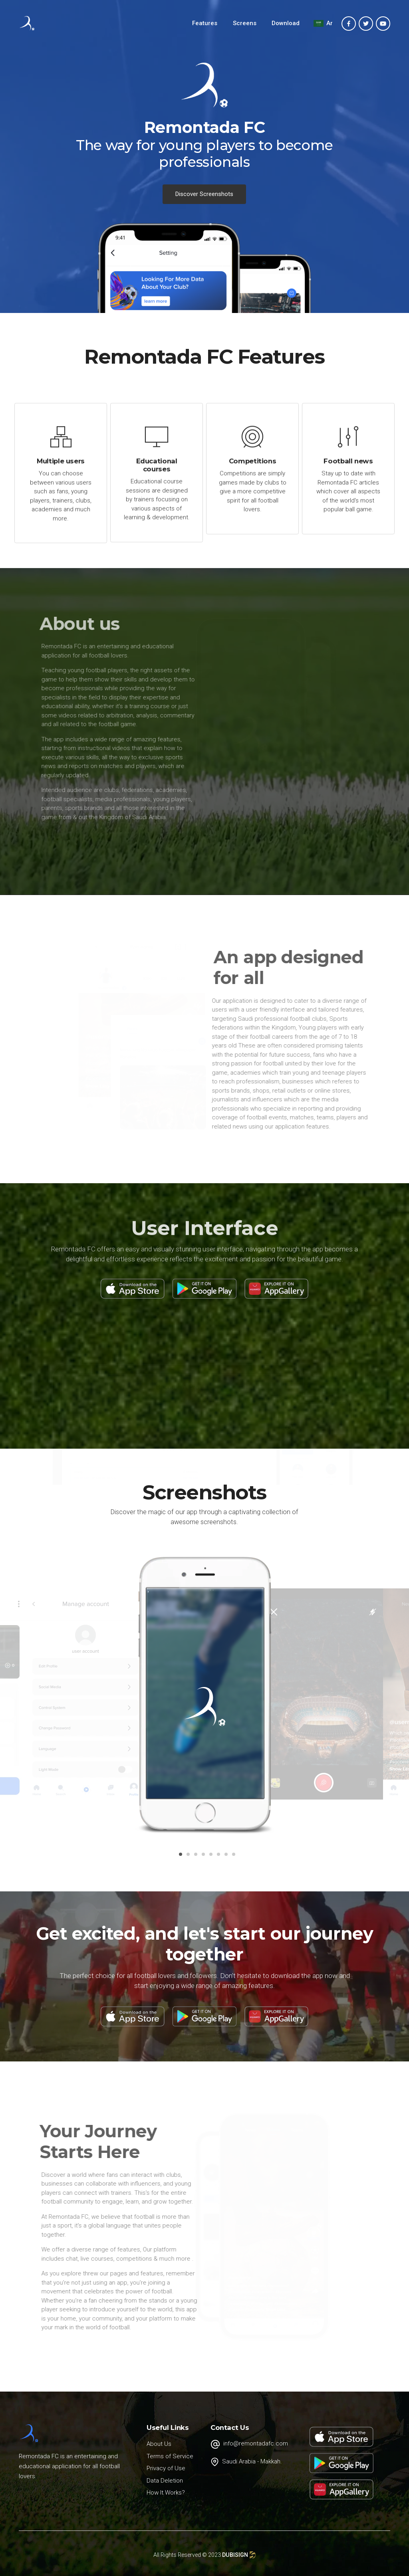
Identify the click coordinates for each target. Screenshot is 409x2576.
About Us (159, 2443)
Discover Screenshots (204, 194)
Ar (323, 23)
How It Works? (166, 2492)
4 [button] (202, 1857)
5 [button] (209, 1857)
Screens (244, 23)
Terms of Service (170, 2456)
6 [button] (217, 1857)
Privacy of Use (166, 2468)
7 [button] (224, 1857)
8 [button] (232, 1857)
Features (204, 23)
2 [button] (187, 1857)
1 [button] (179, 1857)
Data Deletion (165, 2480)
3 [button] (194, 1857)
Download (286, 23)
